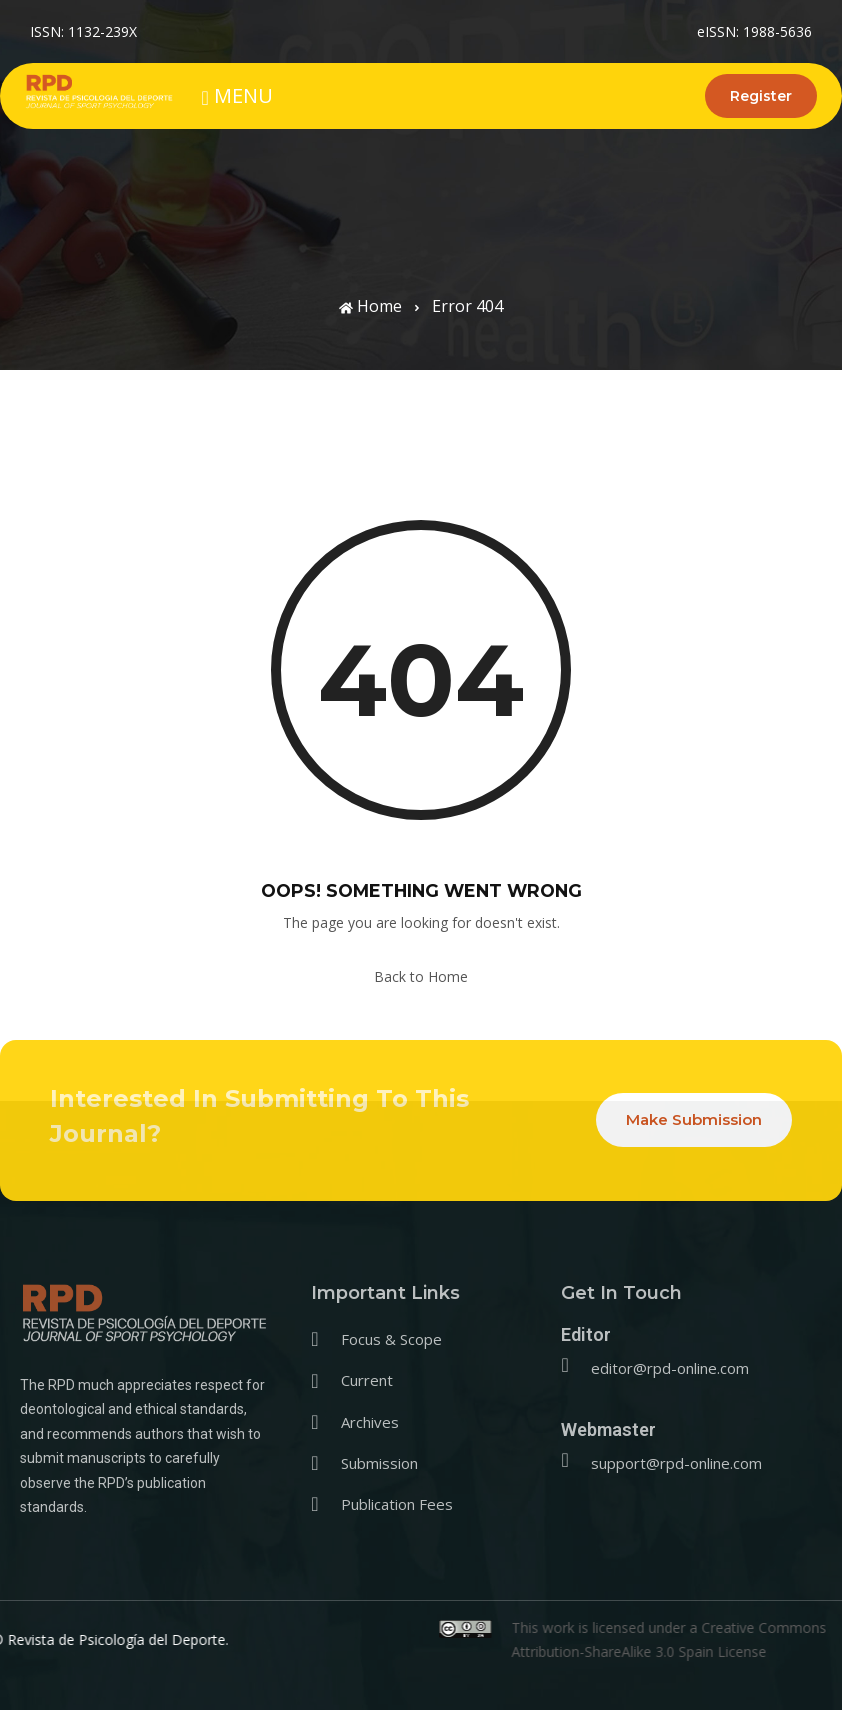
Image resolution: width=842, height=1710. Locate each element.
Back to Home (421, 976)
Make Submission (694, 1119)
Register (761, 96)
